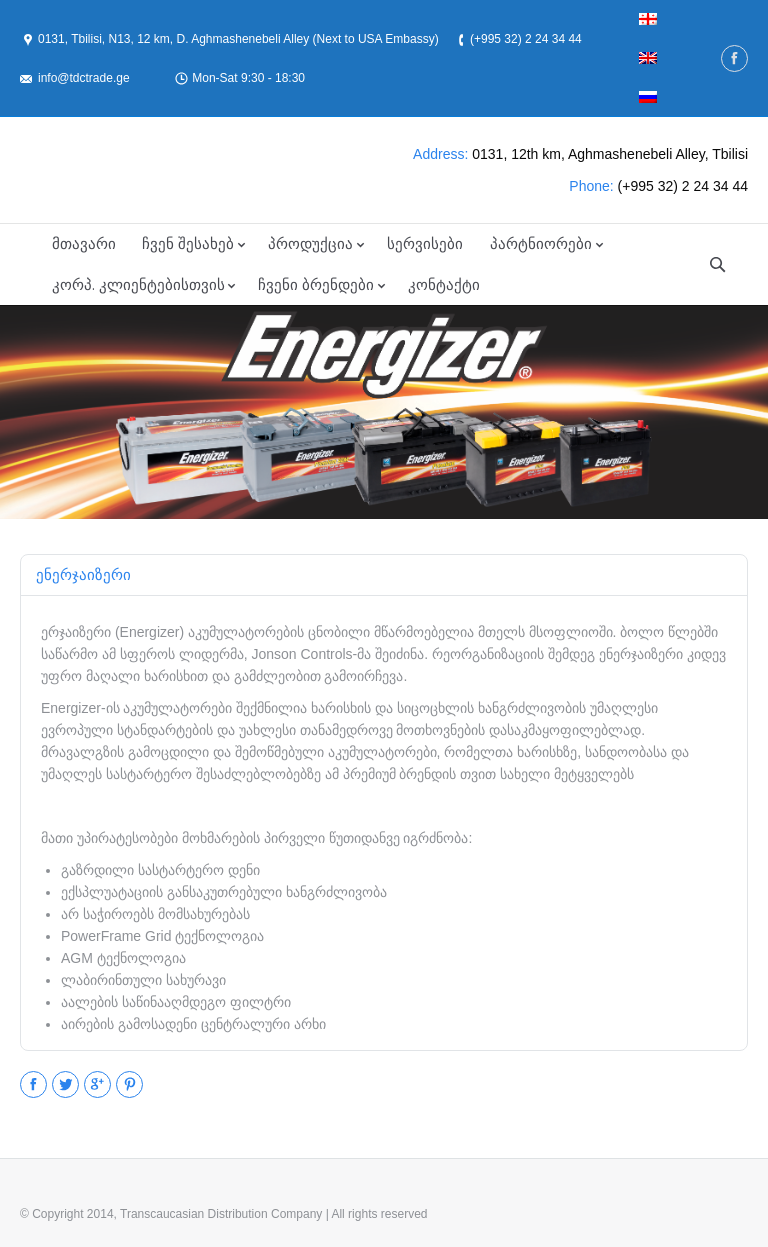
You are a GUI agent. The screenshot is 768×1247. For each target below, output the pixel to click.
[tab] (83, 575)
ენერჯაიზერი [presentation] (83, 574)
